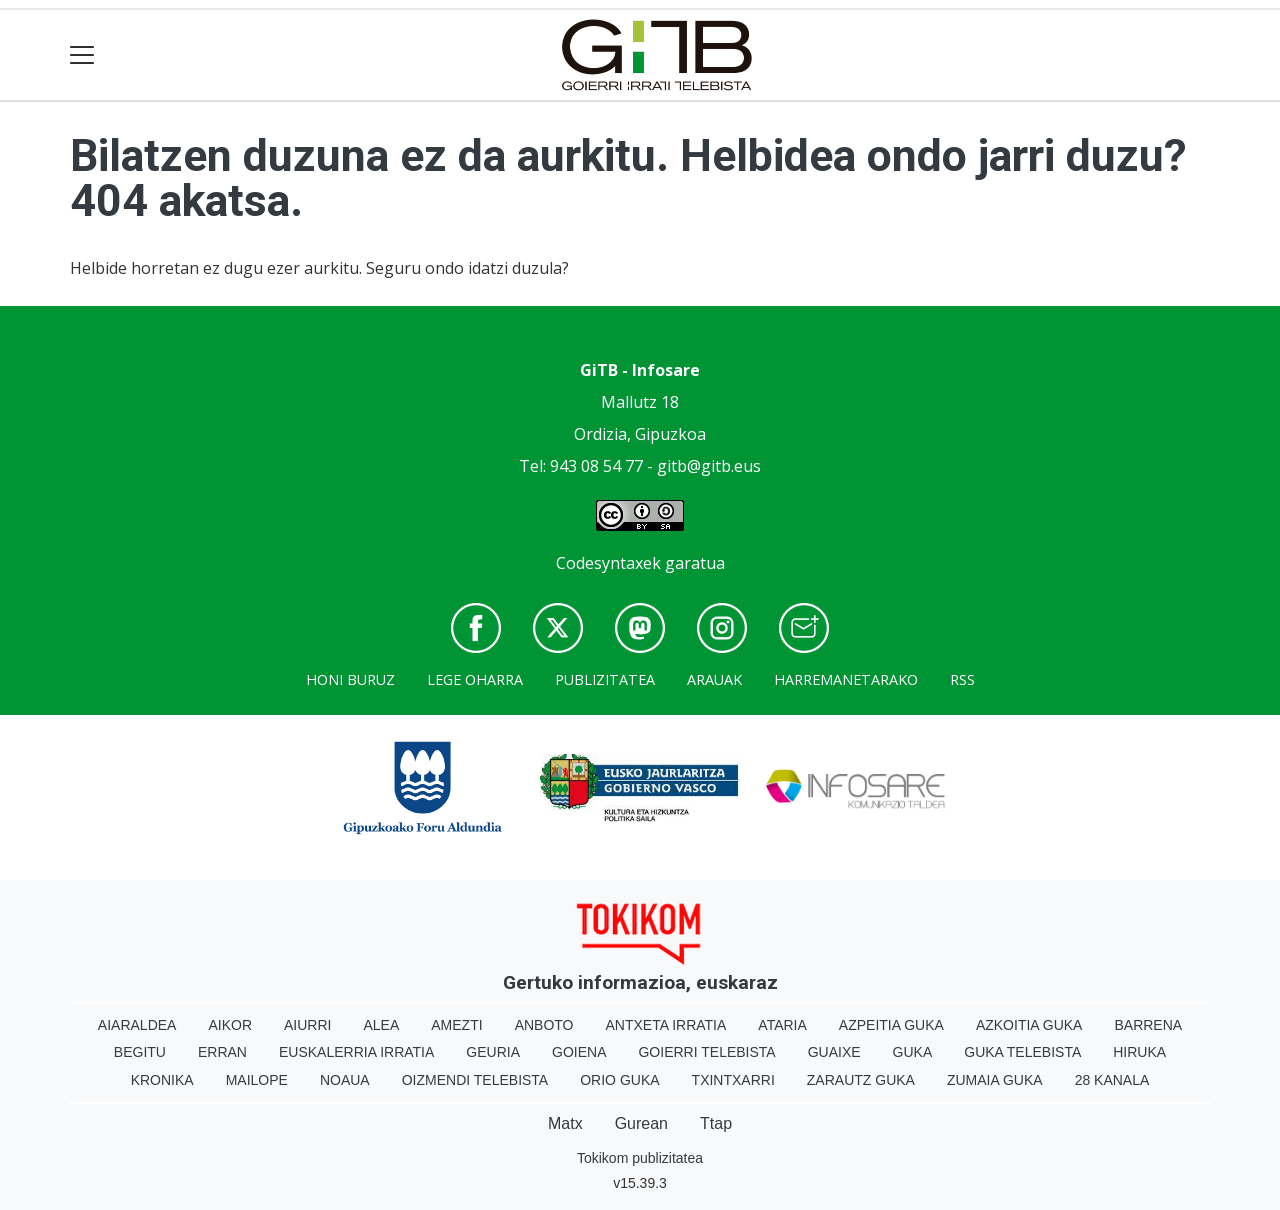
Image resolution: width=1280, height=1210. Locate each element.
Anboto (544, 1025)
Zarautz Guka (861, 1080)
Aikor (230, 1025)
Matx (565, 1123)
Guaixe (834, 1052)
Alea (381, 1025)
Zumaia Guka (995, 1080)
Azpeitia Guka (891, 1025)
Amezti (456, 1025)
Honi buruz (350, 679)
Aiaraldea (137, 1025)
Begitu (140, 1052)
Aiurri (307, 1025)
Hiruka (1139, 1052)
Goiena (579, 1052)
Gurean (641, 1123)
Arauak (714, 679)
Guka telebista (1022, 1052)
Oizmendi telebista (475, 1080)
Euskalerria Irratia (356, 1052)
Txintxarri (733, 1080)
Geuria (493, 1052)
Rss (962, 679)
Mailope (257, 1080)
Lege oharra (475, 679)
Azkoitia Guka (1029, 1025)
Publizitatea (605, 679)
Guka (913, 1052)
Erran (222, 1052)
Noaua (345, 1080)
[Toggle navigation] (82, 55)
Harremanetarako (846, 679)
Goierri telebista (706, 1052)
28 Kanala (1112, 1080)
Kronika (162, 1080)
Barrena (1148, 1025)
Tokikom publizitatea (640, 1158)
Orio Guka (619, 1080)
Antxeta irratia (666, 1025)
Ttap (716, 1123)
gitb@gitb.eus (709, 466)
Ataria (782, 1025)
